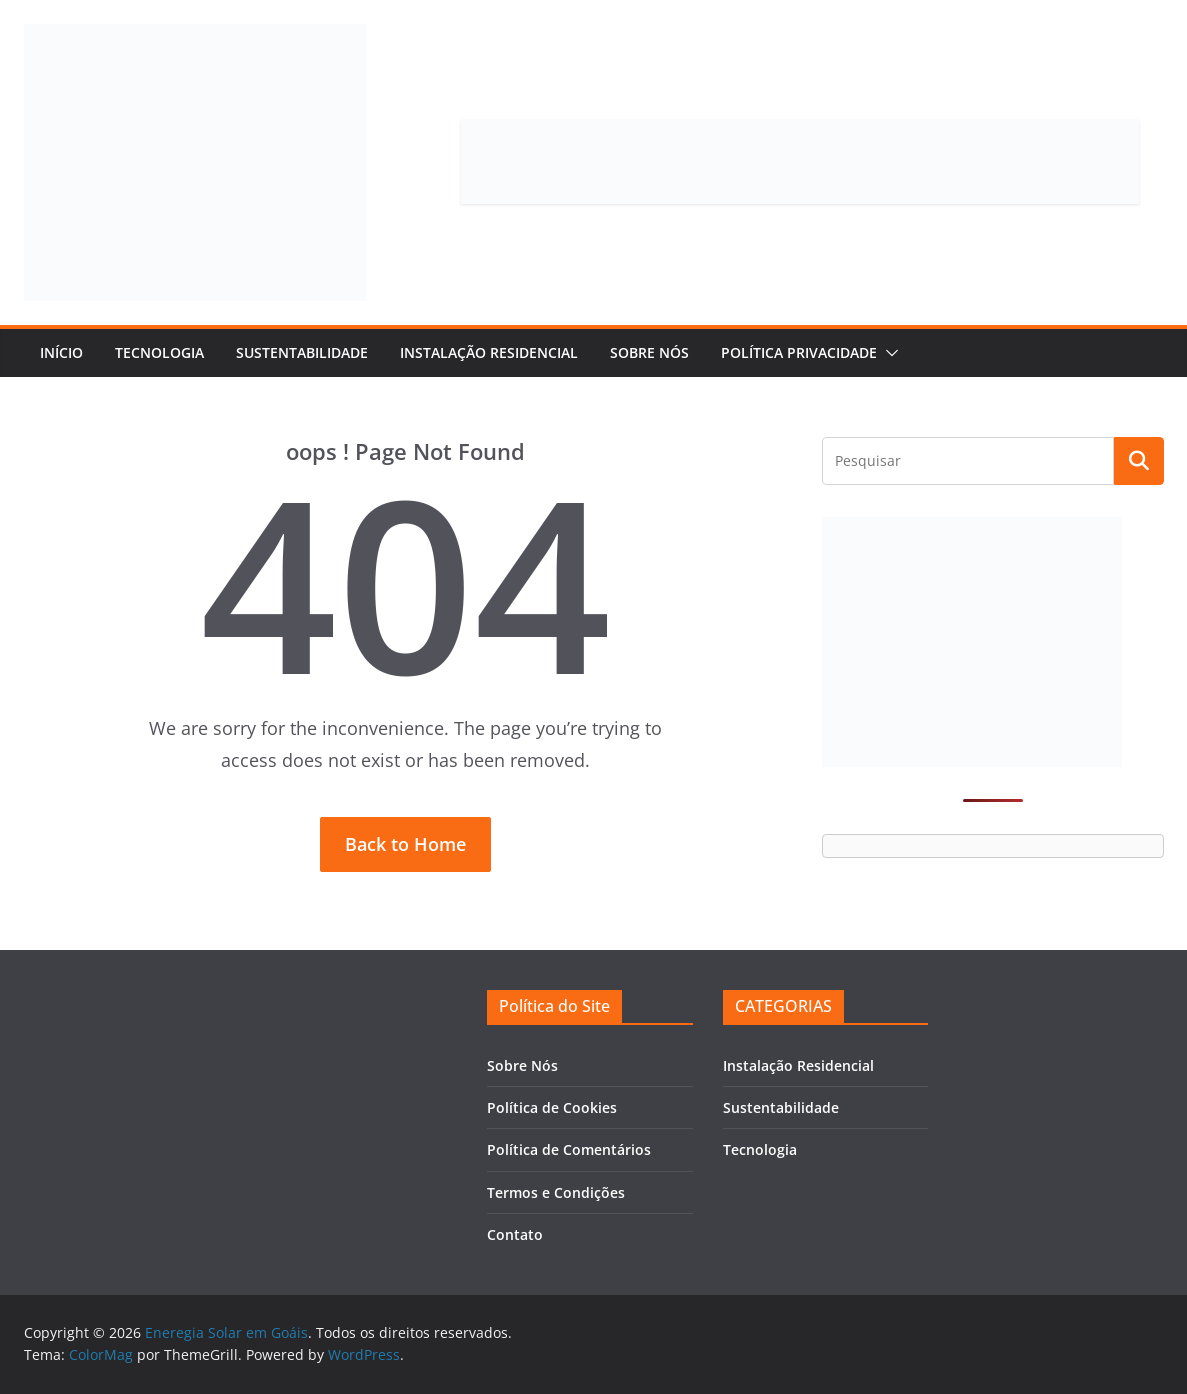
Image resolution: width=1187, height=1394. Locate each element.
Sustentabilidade (302, 352)
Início (61, 352)
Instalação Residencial (489, 352)
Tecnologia (159, 352)
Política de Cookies (552, 1107)
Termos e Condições (556, 1192)
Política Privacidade (799, 352)
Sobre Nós (649, 352)
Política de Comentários (569, 1149)
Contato (515, 1234)
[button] (888, 353)
